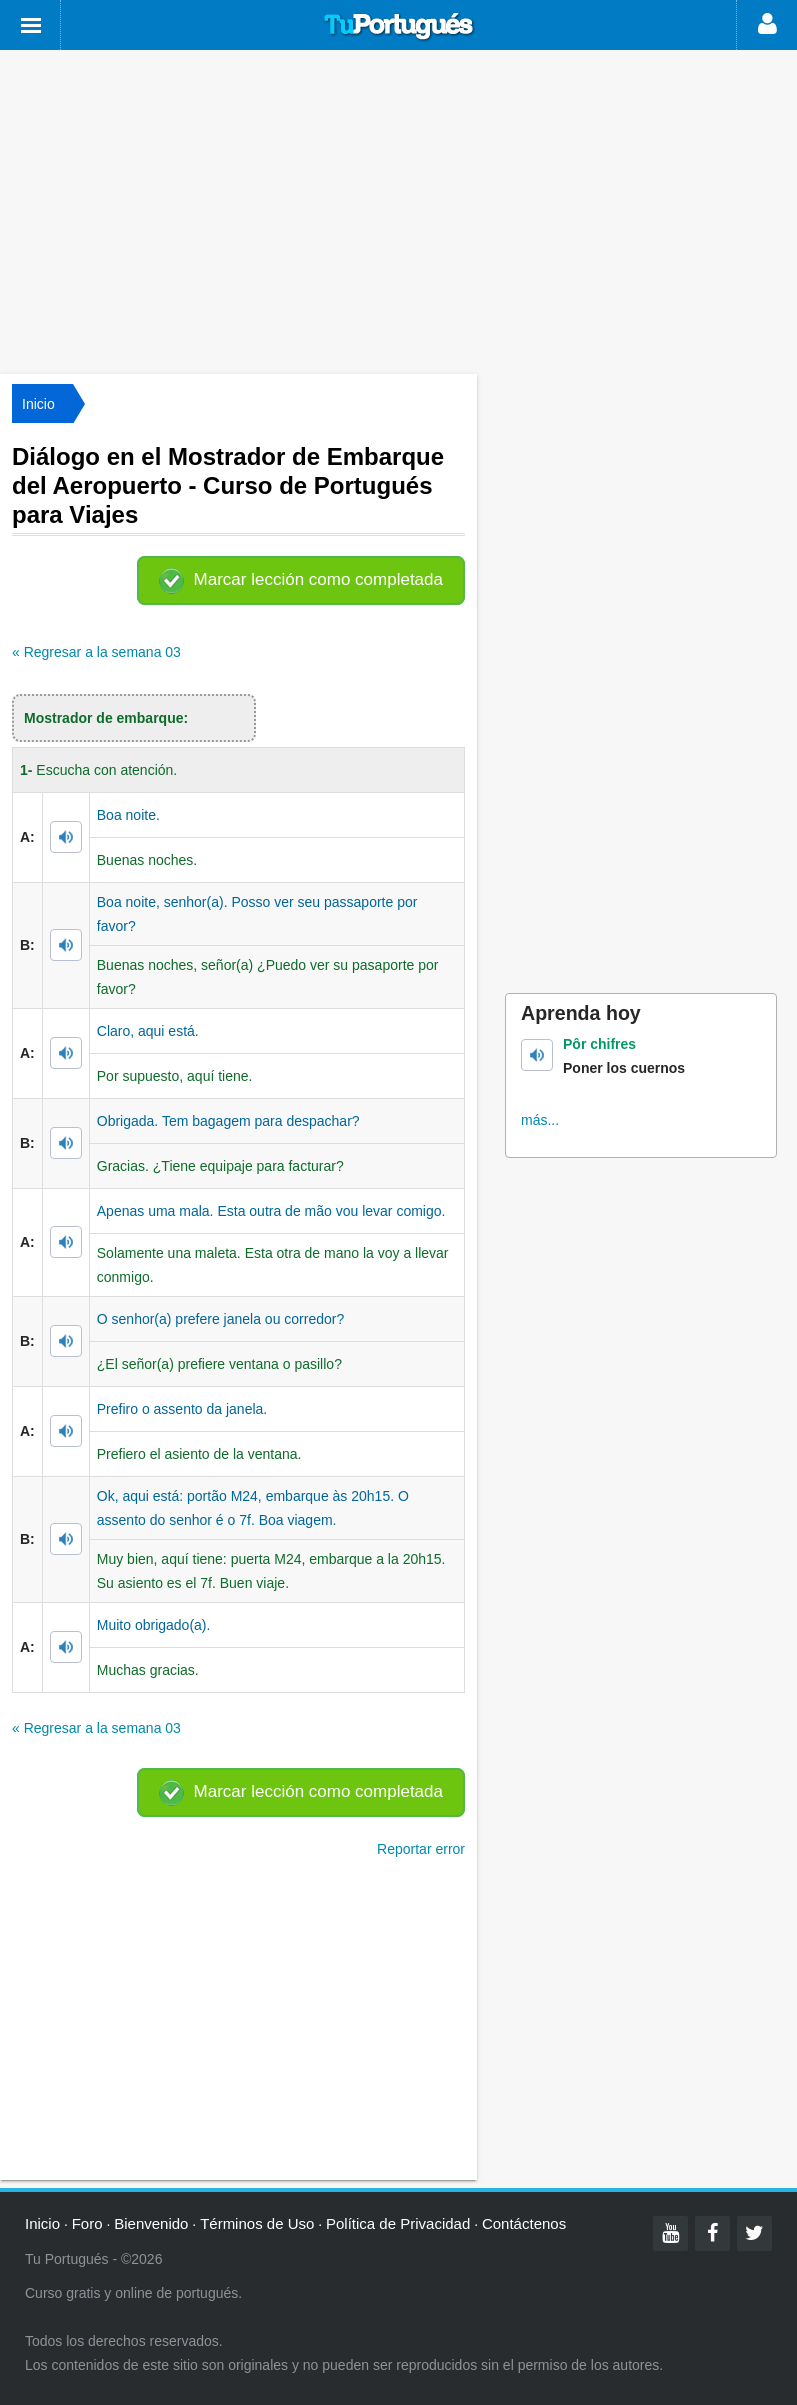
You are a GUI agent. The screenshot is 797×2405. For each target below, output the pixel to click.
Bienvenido (151, 2223)
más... (540, 1120)
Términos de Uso (257, 2223)
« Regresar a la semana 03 (96, 652)
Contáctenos (524, 2223)
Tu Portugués (399, 27)
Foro (87, 2223)
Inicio (38, 404)
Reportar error (421, 1849)
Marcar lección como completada (318, 579)
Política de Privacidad (398, 2223)
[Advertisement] (398, 210)
